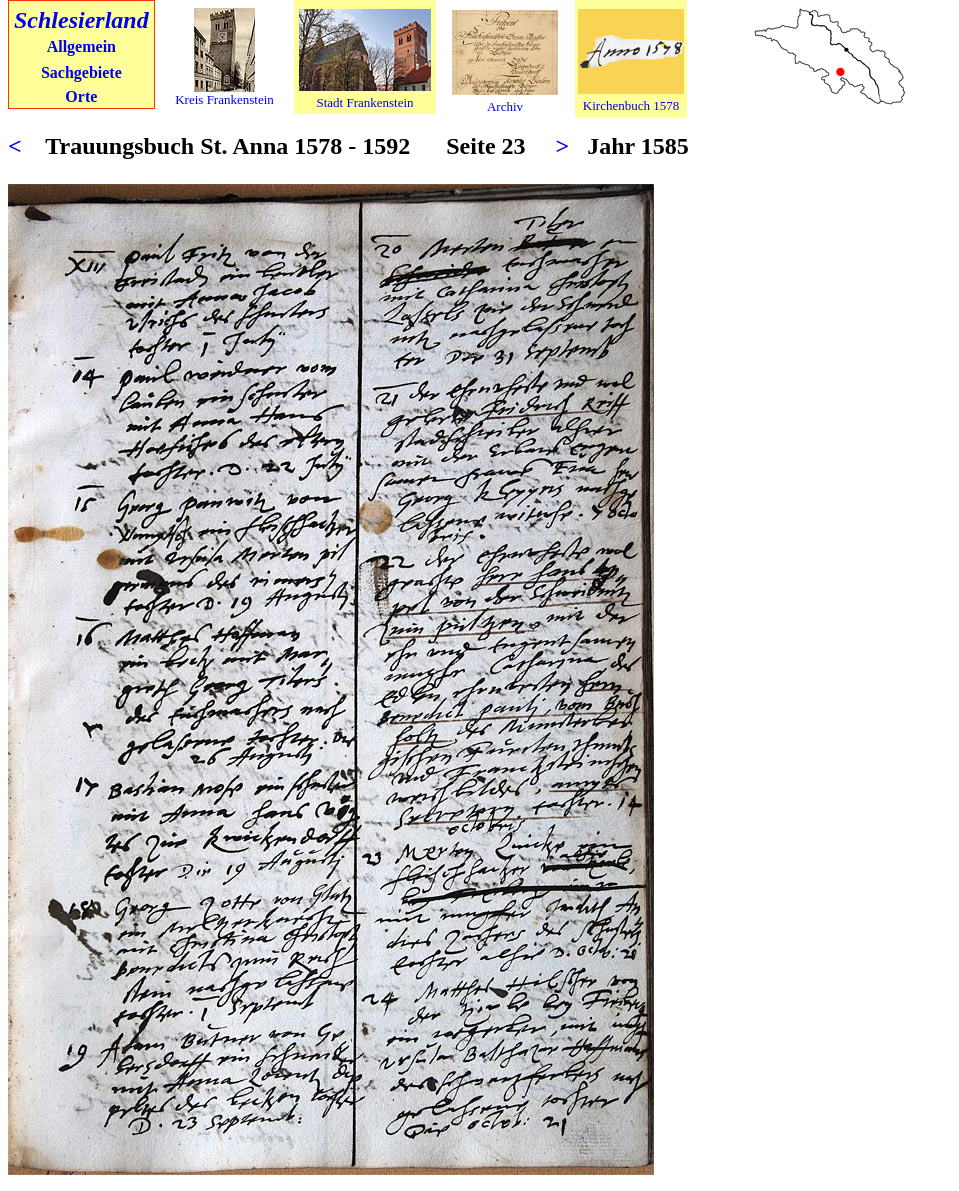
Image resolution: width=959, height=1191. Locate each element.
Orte (81, 96)
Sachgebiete (81, 72)
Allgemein (81, 46)
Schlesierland (81, 20)
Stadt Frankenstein (364, 102)
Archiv (505, 106)
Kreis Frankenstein (224, 99)
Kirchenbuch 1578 (631, 105)
